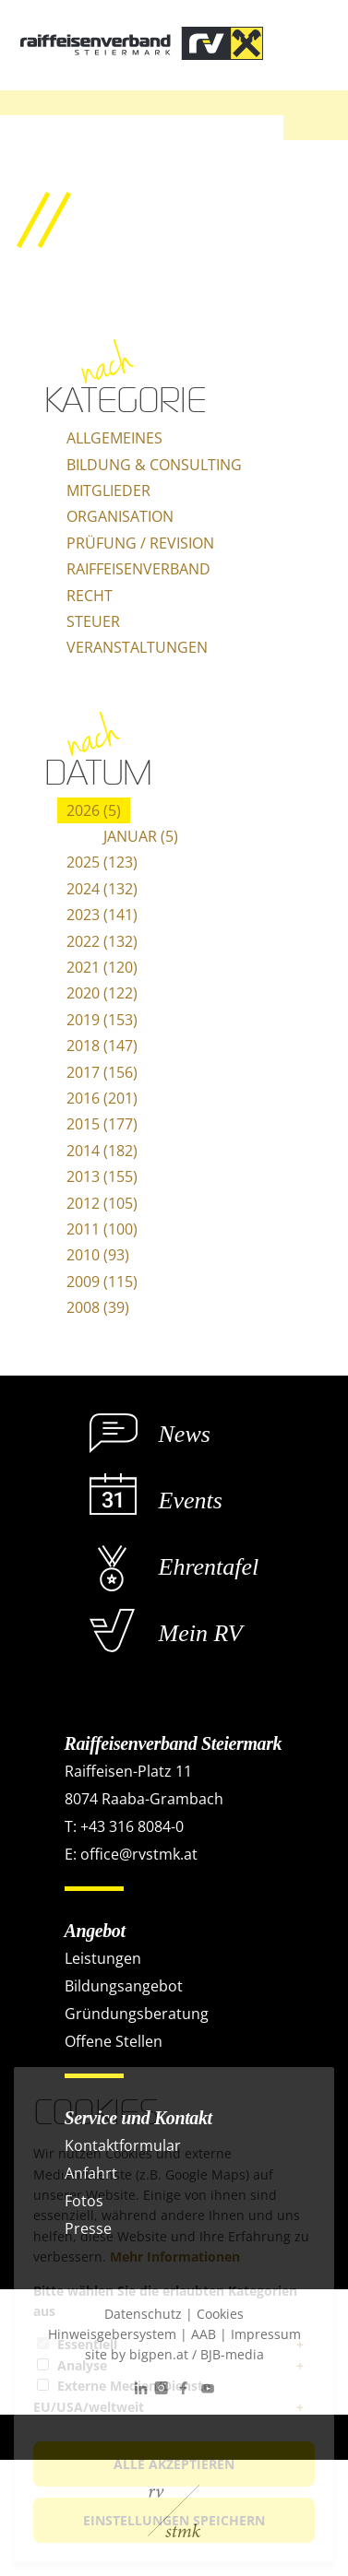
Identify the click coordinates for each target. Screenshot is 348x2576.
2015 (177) (102, 1124)
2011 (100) (102, 1229)
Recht (89, 595)
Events (190, 1500)
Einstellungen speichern (174, 2520)
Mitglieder (108, 490)
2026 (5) (93, 810)
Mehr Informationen (175, 2256)
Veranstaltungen (137, 647)
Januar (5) (140, 836)
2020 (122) (102, 993)
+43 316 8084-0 (132, 1826)
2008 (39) (97, 1307)
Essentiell (87, 2344)
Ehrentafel (209, 1567)
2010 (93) (97, 1255)
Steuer (93, 621)
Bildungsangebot (124, 1986)
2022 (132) (102, 941)
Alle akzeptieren (174, 2464)
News (184, 1434)
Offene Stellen (113, 2041)
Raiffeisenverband (138, 569)
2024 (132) (102, 889)
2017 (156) (102, 1072)
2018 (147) (102, 1045)
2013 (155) (102, 1176)
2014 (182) (102, 1150)
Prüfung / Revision (140, 543)
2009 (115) (102, 1281)
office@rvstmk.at (139, 1854)
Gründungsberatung (137, 2013)
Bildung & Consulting (154, 465)
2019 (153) (102, 1020)
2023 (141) (102, 914)
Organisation (120, 516)
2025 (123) (102, 862)
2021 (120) (102, 967)
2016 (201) (102, 1098)
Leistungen (103, 1958)
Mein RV (201, 1633)
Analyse (82, 2365)
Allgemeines (114, 438)
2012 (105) (102, 1203)
